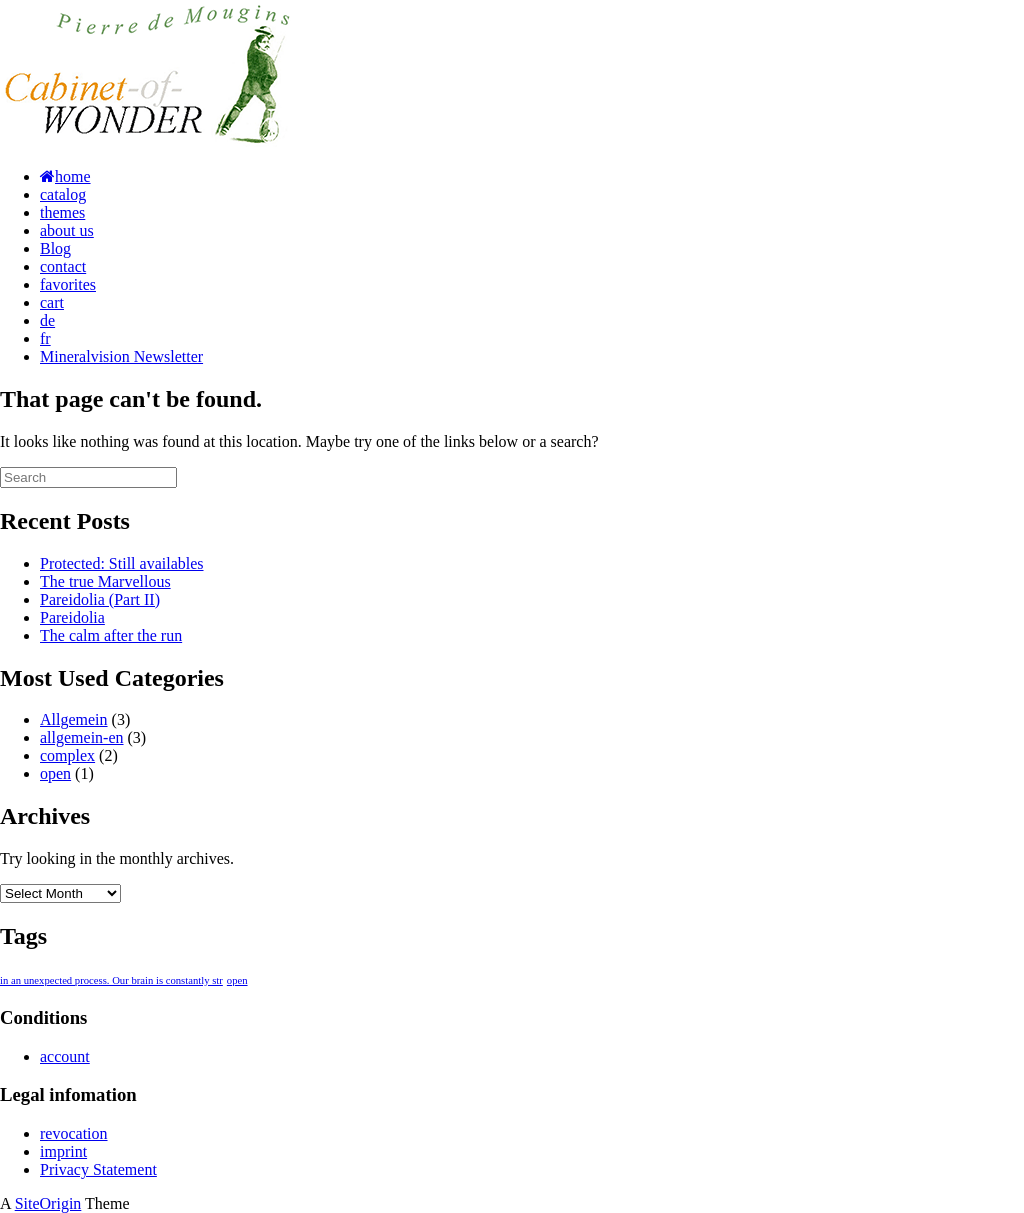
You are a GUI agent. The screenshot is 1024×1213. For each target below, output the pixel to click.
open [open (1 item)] (237, 980)
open (55, 773)
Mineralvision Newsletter (121, 356)
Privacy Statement (98, 1169)
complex (67, 755)
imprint (63, 1151)
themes (62, 212)
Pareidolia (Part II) (100, 599)
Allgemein (74, 719)
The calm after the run (111, 635)
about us (67, 230)
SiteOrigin (48, 1203)
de (47, 320)
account (65, 1056)
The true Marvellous (105, 581)
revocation (74, 1133)
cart (52, 302)
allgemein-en (82, 737)
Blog (55, 248)
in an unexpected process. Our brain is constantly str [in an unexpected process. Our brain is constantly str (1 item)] (111, 980)
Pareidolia (72, 617)
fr (45, 338)
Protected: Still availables (122, 563)
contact (63, 266)
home (65, 176)
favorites (68, 284)
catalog (63, 194)
